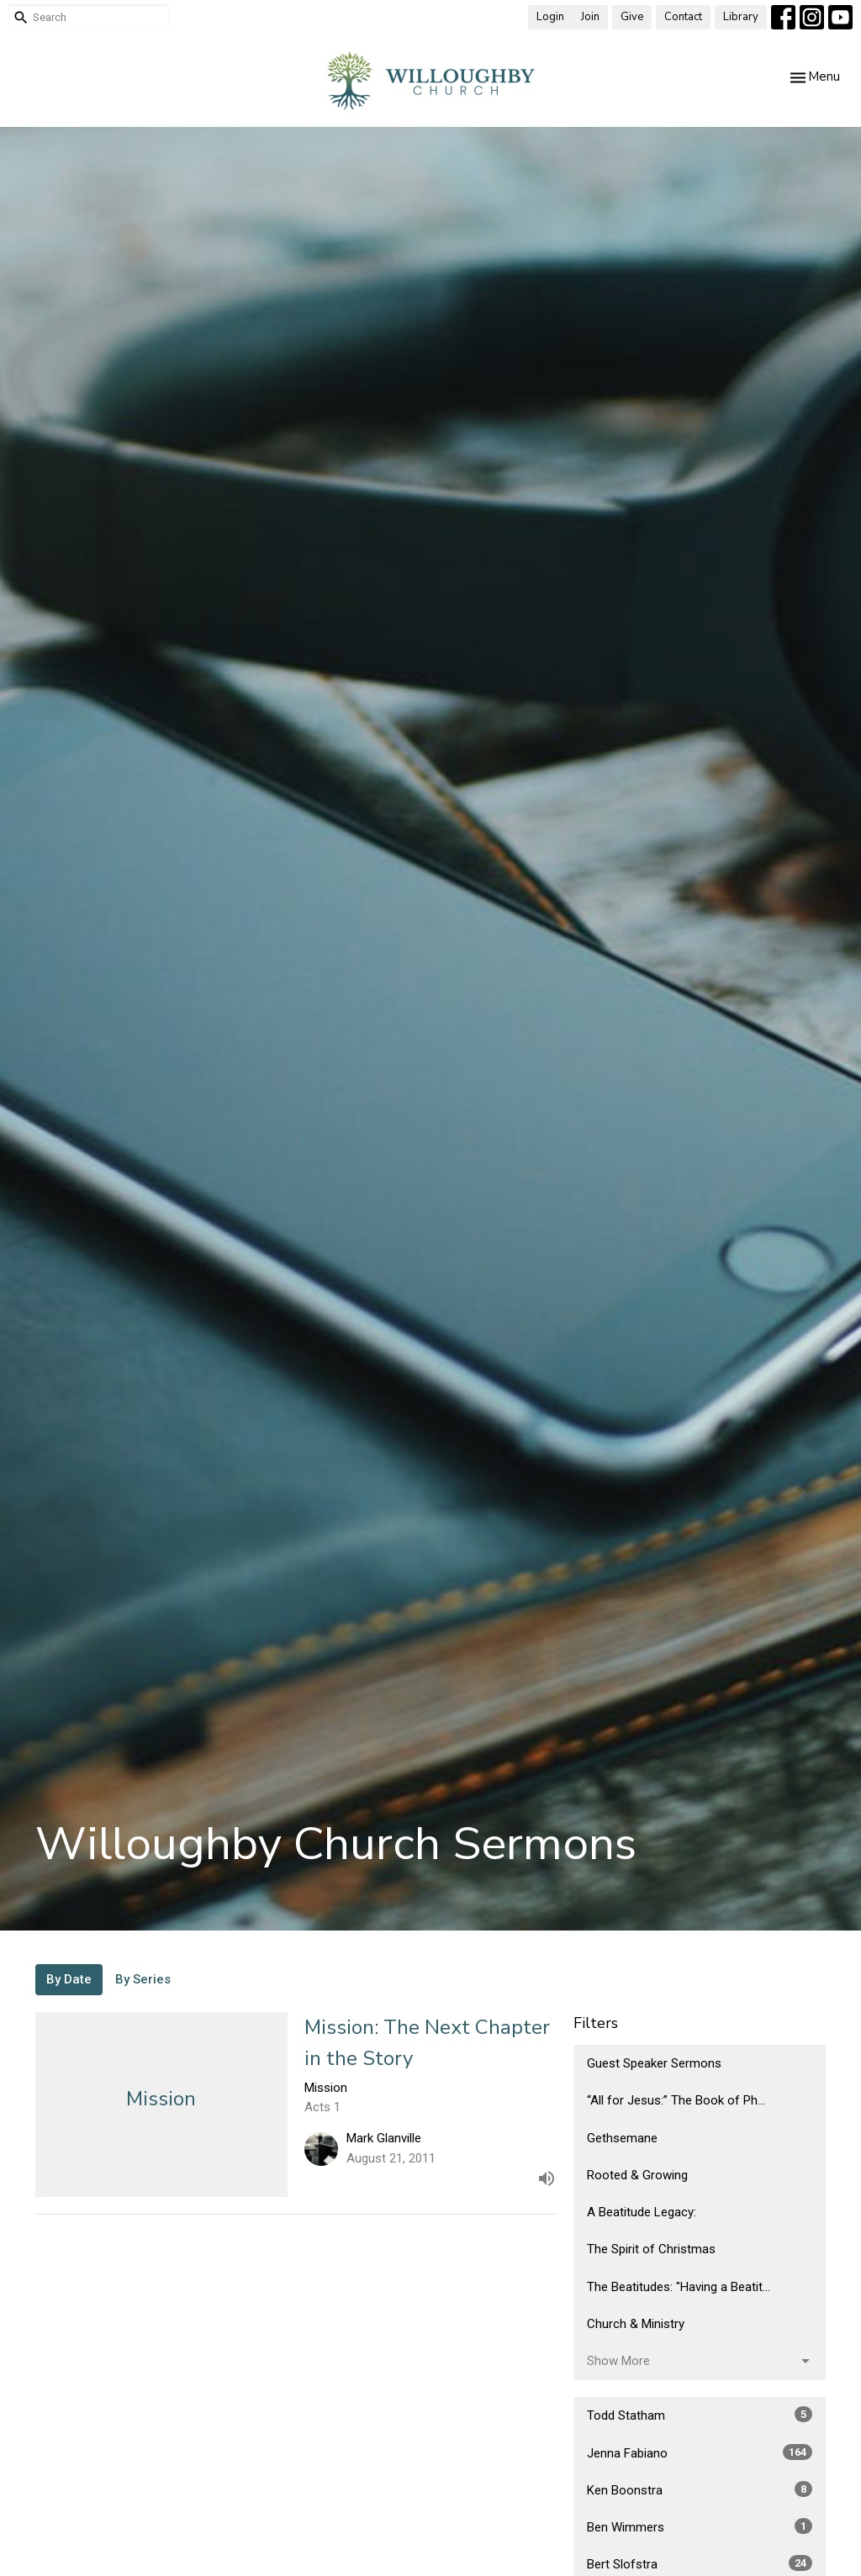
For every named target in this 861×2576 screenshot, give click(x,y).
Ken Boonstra (699, 2489)
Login (550, 16)
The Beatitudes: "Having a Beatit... (678, 2286)
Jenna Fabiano (699, 2452)
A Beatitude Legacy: (641, 2212)
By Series (143, 1979)
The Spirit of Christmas (651, 2249)
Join (590, 16)
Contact (683, 16)
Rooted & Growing (637, 2175)
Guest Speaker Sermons (654, 2063)
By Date (69, 1979)
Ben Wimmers (699, 2526)
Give (632, 16)
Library (740, 16)
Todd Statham (699, 2414)
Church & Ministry (635, 2323)
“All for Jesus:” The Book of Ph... (676, 2100)
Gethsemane (622, 2138)
